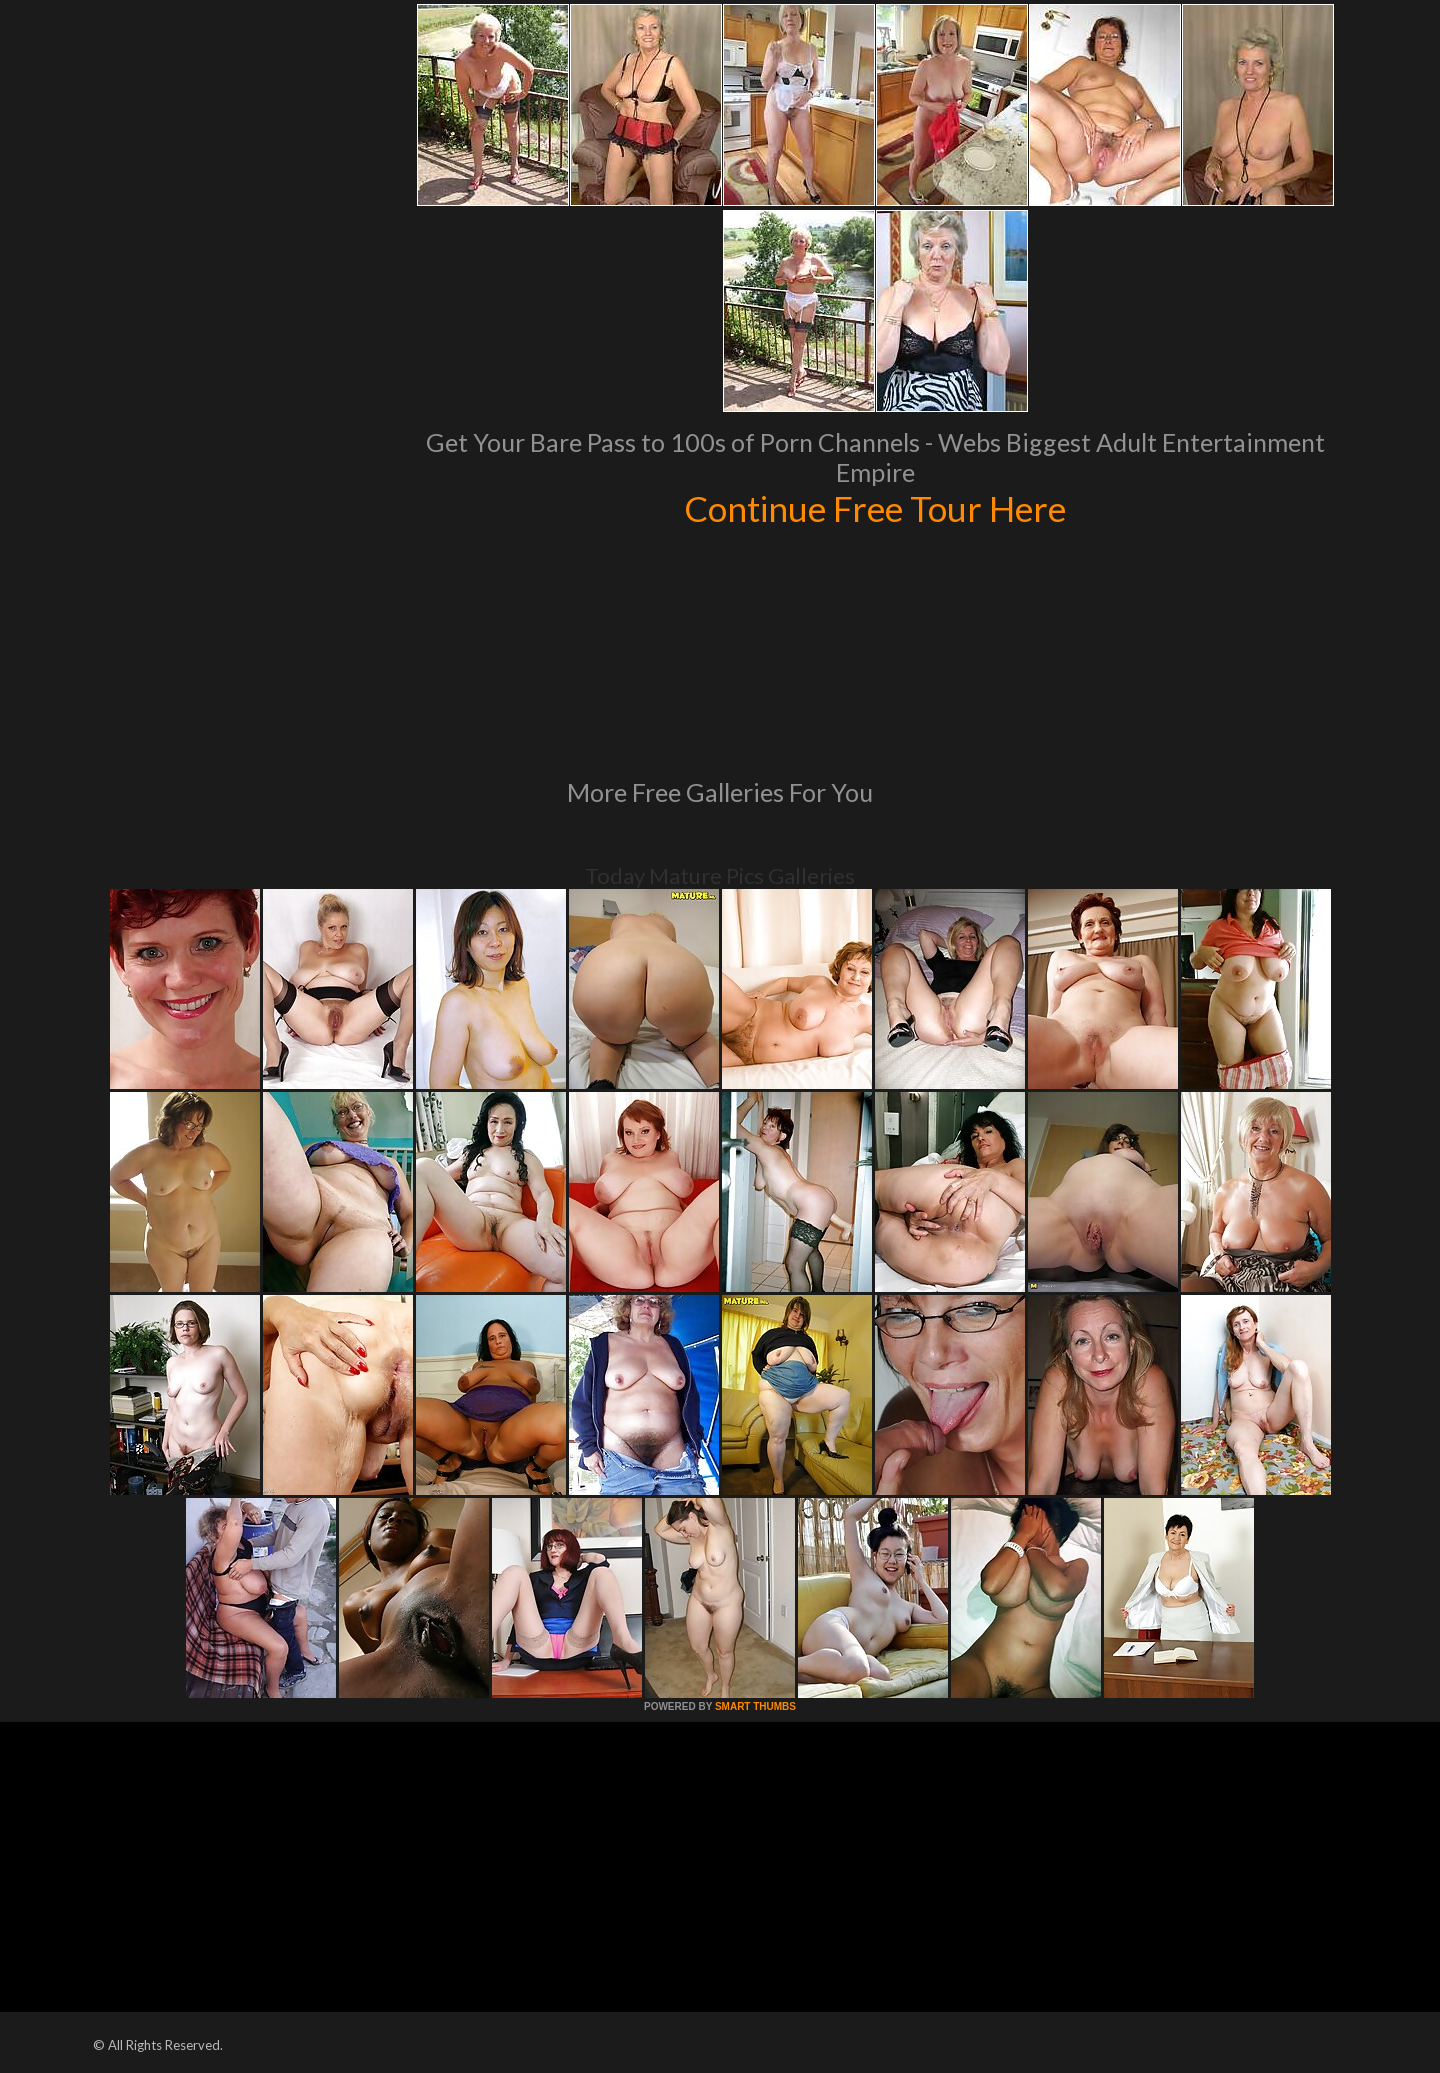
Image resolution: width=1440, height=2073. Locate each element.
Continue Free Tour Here (875, 508)
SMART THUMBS (755, 1706)
